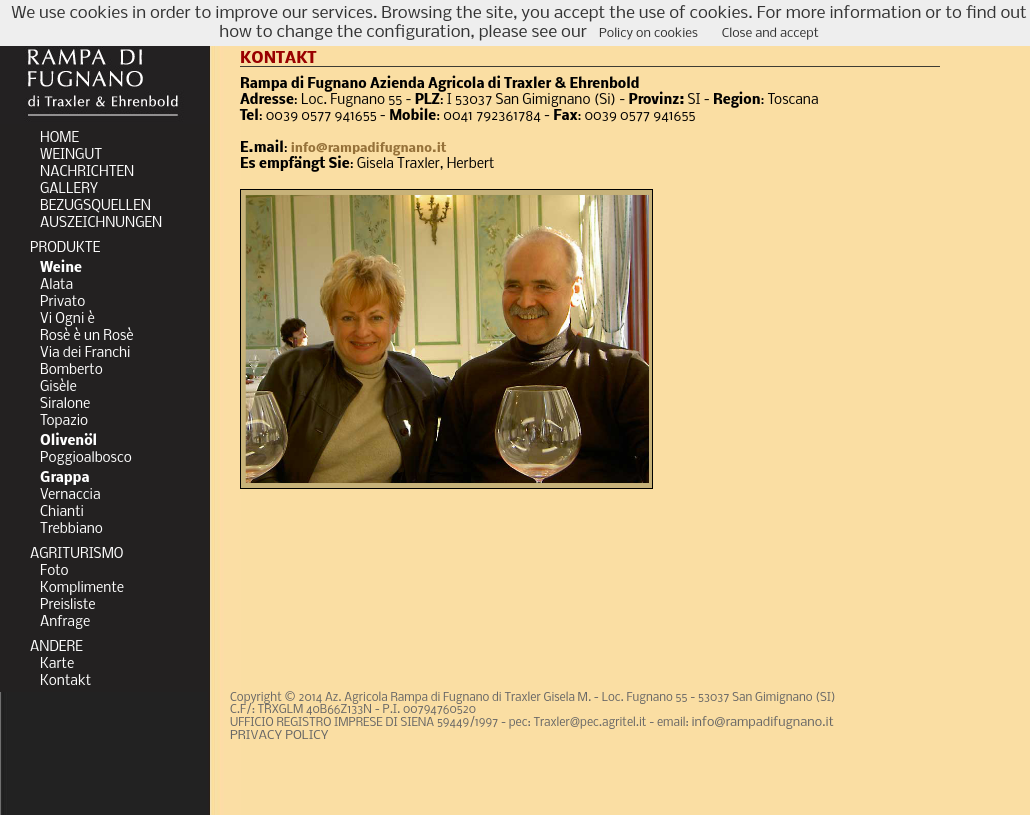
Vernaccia (70, 495)
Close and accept (770, 33)
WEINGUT (71, 155)
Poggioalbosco (86, 458)
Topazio (64, 421)
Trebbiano (71, 529)
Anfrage (65, 622)
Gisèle (58, 387)
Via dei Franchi (85, 353)
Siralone (65, 404)
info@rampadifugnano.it (369, 148)
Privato (62, 302)
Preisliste (68, 605)
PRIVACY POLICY (279, 735)
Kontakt (65, 681)
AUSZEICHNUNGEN (101, 223)
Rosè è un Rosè (87, 336)
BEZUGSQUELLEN (95, 206)
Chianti (62, 512)
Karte (57, 664)
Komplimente (82, 588)
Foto (54, 571)
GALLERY (69, 189)
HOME (59, 138)
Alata (56, 285)
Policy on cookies (648, 33)
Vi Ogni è (67, 319)
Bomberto (71, 370)
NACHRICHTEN (87, 172)
